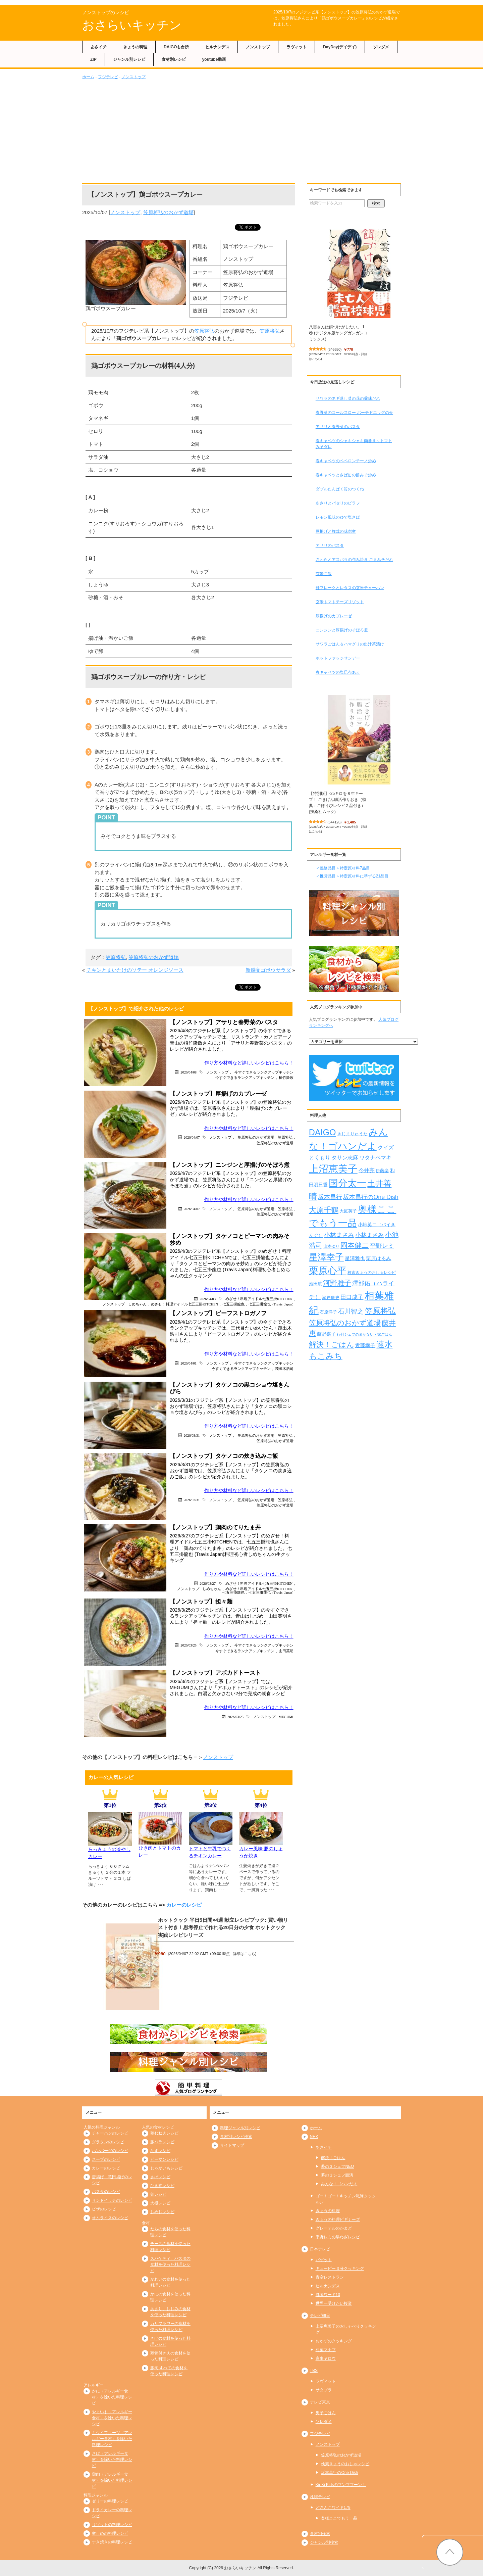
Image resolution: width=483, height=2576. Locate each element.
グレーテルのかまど (334, 2228)
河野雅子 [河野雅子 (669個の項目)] (337, 1283)
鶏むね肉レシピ (164, 2133)
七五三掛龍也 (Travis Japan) (271, 1304)
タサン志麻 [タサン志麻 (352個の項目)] (344, 1157)
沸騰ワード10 (328, 2294)
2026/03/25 (188, 1645)
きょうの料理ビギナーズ (338, 2219)
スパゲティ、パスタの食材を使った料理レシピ (170, 2264)
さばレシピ (160, 2177)
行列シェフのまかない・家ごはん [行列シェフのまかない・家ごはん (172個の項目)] (364, 1334)
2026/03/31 (192, 1435)
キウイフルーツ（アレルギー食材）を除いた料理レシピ (112, 2438)
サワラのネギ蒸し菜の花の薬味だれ (348, 398)
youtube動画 (214, 59)
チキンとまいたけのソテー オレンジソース (135, 970)
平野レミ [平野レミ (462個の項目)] (382, 1245)
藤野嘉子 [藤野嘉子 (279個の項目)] (326, 1334)
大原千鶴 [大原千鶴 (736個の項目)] (323, 1210)
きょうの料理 (135, 47)
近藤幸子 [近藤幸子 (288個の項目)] (365, 1345)
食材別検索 (320, 2533)
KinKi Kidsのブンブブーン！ (341, 2484)
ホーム (88, 77)
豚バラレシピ (162, 2142)
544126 (334, 822)
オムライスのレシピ (110, 2217)
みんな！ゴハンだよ (339, 2184)
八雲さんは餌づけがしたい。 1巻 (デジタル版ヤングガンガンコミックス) (338, 333)
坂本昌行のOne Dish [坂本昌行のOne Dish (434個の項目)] (370, 1197)
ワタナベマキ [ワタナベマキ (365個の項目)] (375, 1157)
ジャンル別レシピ (129, 59)
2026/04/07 (192, 1137)
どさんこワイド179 (333, 2507)
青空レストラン (330, 2277)
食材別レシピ (174, 59)
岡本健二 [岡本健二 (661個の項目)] (354, 1245)
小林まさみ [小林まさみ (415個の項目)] (369, 1235)
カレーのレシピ (184, 1905)
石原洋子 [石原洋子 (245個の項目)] (328, 1312)
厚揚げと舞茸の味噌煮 (336, 531)
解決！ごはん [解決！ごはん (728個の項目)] (331, 1344)
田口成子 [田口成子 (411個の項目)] (351, 1297)
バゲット (324, 2259)
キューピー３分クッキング (340, 2268)
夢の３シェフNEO (337, 2166)
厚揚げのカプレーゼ (334, 616)
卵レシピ (158, 2194)
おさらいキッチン (131, 25)
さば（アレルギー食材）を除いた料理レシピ (112, 2459)
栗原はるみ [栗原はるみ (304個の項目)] (378, 1258)
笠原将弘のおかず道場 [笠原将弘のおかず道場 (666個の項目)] (345, 1323)
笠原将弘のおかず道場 (168, 212)
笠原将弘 (204, 331)
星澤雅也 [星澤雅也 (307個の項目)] (355, 1258)
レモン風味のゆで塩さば (338, 517)
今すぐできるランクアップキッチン (263, 1072)
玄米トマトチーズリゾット (340, 602)
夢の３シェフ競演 (337, 2175)
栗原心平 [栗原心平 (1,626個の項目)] (327, 1271)
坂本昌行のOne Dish (339, 2472)
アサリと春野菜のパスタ (338, 426)
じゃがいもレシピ (166, 2168)
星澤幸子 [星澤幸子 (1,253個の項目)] (326, 1257)
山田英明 (286, 1651)
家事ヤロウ (326, 2358)
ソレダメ (381, 47)
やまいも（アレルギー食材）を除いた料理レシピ (112, 2418)
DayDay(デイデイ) (340, 47)
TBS (314, 2370)
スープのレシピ (106, 2159)
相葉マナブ (326, 2349)
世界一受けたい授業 (334, 2303)
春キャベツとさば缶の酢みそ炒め (346, 475)
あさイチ (99, 47)
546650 (334, 349)
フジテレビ (108, 77)
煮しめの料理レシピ (110, 2533)
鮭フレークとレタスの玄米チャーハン (350, 587)
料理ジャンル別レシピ (240, 2128)
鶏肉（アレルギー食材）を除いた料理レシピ (112, 2480)
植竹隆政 (286, 1077)
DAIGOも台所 (176, 47)
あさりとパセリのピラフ (338, 503)
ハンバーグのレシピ (110, 2150)
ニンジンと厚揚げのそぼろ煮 (342, 630)
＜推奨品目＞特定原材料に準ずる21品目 (352, 876)
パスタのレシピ (106, 2191)
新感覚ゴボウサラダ (268, 970)
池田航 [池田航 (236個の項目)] (315, 1283)
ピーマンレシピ (164, 2159)
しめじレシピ (162, 2211)
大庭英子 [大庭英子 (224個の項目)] (348, 1211)
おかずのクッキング (334, 2341)
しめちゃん (137, 1304)
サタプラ (324, 2390)
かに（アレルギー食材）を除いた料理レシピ (112, 2397)
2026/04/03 (208, 1298)
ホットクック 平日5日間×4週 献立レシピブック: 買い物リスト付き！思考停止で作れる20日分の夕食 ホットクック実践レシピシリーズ (223, 1927)
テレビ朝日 (320, 2315)
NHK (314, 2136)
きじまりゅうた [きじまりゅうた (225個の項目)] (352, 1134)
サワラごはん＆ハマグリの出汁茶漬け (350, 644)
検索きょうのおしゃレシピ (345, 2464)
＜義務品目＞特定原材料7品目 (343, 868)
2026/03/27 (208, 1583)
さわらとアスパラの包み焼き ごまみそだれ (354, 559)
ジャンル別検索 (324, 2542)
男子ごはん (326, 2413)
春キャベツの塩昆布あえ (338, 672)
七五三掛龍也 (233, 1304)
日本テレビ (320, 2249)
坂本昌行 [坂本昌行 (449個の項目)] (330, 1197)
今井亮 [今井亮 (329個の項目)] (367, 1170)
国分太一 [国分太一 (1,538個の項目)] (347, 1183)
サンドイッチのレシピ (112, 2200)
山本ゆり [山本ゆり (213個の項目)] (331, 1246)
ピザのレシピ (104, 2209)
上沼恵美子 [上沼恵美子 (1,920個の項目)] (333, 1168)
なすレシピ (160, 2150)
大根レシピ (160, 2203)
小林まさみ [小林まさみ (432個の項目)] (339, 1235)
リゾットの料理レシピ (112, 2524)
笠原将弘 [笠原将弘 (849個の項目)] (380, 1310)
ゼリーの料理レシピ (110, 2501)
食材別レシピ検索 (236, 2136)
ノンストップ (258, 47)
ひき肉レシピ (162, 2185)
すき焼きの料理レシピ (112, 2542)
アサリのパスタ (330, 545)
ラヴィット (296, 47)
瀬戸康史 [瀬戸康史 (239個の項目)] (330, 1297)
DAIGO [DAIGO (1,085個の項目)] (322, 1132)
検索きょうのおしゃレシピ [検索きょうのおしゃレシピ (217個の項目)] (371, 1272)
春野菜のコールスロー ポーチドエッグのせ (354, 412)
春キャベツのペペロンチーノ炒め (346, 461)
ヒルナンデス (217, 47)
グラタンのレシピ (108, 2142)
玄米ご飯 (324, 573)
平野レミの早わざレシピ (338, 2237)
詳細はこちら (244, 1954)
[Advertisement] (241, 130)
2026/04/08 (188, 1072)
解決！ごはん (333, 2157)
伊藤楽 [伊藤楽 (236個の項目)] (382, 1170)
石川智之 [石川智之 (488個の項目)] (351, 1311)
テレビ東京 (320, 2402)
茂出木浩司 (284, 1368)
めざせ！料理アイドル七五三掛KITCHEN (258, 1298)
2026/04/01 (188, 1363)
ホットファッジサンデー (338, 658)
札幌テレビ (320, 2496)
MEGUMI (286, 1716)
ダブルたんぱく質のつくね (340, 489)
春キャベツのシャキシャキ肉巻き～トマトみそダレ (354, 443)
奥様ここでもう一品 (339, 2518)
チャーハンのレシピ (110, 2133)
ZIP (93, 59)
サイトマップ (232, 2145)
